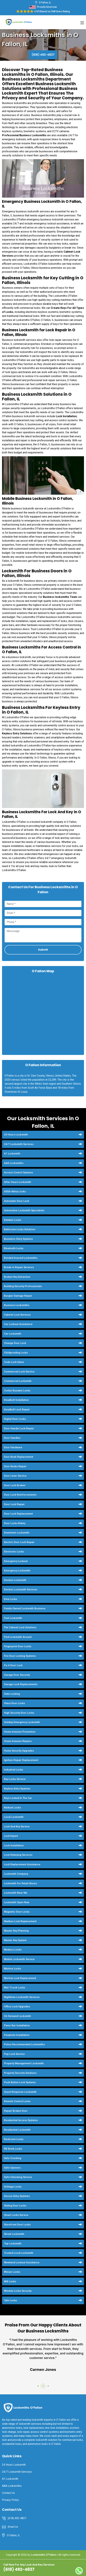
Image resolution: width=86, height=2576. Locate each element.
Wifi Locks (10, 2281)
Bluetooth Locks (13, 1248)
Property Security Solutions (20, 2072)
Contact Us (8, 2492)
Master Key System (15, 1940)
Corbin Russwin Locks (17, 1390)
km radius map (43, 1013)
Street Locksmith (14, 2233)
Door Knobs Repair (15, 1466)
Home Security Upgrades (19, 1750)
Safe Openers (12, 2167)
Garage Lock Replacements (20, 1684)
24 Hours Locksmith (16, 1134)
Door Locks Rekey (14, 1523)
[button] (38, 2385)
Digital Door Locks (15, 1418)
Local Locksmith (14, 1816)
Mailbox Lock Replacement (20, 1921)
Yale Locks (10, 2300)
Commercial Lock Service (19, 1371)
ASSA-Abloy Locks (15, 1191)
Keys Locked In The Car (18, 1798)
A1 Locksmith (12, 1153)
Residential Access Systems (21, 2120)
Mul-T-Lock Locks (14, 1987)
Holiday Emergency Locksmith (22, 1722)
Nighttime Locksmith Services (22, 1997)
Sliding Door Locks (15, 2205)
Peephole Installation (16, 2035)
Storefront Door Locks (17, 2224)
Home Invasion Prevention (19, 1731)
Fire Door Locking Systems (20, 1655)
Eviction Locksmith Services (20, 1589)
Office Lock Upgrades (17, 2006)
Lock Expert (11, 1835)
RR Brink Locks (13, 2148)
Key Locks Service (15, 1779)
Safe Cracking (12, 2158)
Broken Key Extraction (17, 1276)
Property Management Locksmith (24, 2063)
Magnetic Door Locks (16, 1911)
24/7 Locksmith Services (18, 1144)
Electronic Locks (14, 1551)
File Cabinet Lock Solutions (20, 1627)
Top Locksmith (12, 2243)
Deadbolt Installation (16, 1399)
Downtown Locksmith (16, 1532)
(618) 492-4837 (43, 55)
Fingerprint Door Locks (17, 1646)
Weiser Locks (12, 2271)
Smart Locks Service (16, 2215)
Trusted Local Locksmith (18, 2252)
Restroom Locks (13, 2139)
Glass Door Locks (14, 1703)
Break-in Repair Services (19, 1267)
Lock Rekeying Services (18, 1854)
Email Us (13, 2526)
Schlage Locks (13, 2186)
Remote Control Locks (17, 2101)
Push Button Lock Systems (20, 2082)
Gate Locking (12, 1693)
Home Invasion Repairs (18, 1741)
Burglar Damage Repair (18, 1295)
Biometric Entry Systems (18, 1238)
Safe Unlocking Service (18, 2177)
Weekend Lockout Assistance (21, 2262)
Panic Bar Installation (17, 2025)
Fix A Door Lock (13, 1665)
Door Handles (12, 1437)
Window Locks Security (17, 2290)
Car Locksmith (12, 1333)
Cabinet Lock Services (17, 1314)
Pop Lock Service (14, 2053)
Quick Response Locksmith (20, 2091)
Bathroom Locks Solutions (19, 1229)
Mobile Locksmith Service (19, 1959)
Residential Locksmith (17, 2129)
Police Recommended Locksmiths (24, 2044)
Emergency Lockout (16, 1561)
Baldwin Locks (12, 1219)
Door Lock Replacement (18, 1513)
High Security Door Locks (19, 1712)
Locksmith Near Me (15, 1892)
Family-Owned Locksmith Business (24, 1608)
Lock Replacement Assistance (22, 1864)
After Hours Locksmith (17, 1182)
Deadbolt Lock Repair (17, 1409)
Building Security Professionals (23, 1286)
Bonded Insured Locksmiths (20, 1257)
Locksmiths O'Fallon (43, 2554)
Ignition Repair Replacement (21, 1760)
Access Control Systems (18, 1172)
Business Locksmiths (16, 1305)
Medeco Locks (13, 1949)
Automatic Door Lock (16, 1201)
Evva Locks (10, 1599)
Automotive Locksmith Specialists (24, 1210)
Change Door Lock (15, 1343)
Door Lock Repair (14, 1504)
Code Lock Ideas (14, 1362)
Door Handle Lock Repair (19, 1428)
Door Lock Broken (14, 1485)
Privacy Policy (10, 2500)
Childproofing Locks (16, 1352)
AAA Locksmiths (13, 1163)
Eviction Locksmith (15, 1580)
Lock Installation (14, 1845)
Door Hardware (13, 1447)
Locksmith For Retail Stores (20, 1883)
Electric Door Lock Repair (19, 1542)
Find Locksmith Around (17, 1636)
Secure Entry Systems (17, 2196)
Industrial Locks (13, 1769)
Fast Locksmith (13, 1618)
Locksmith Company (16, 1873)
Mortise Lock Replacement (20, 1978)
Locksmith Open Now (16, 1902)
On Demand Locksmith (17, 2016)
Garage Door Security (17, 1674)
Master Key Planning (16, 1930)
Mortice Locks (12, 1968)
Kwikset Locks (12, 1807)
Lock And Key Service (17, 1826)
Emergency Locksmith (17, 1570)
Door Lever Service (15, 1475)
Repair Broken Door (16, 2110)
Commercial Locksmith (17, 1381)
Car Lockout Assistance (18, 1324)
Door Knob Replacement (18, 1456)
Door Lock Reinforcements (20, 1494)
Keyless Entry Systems (17, 1788)
